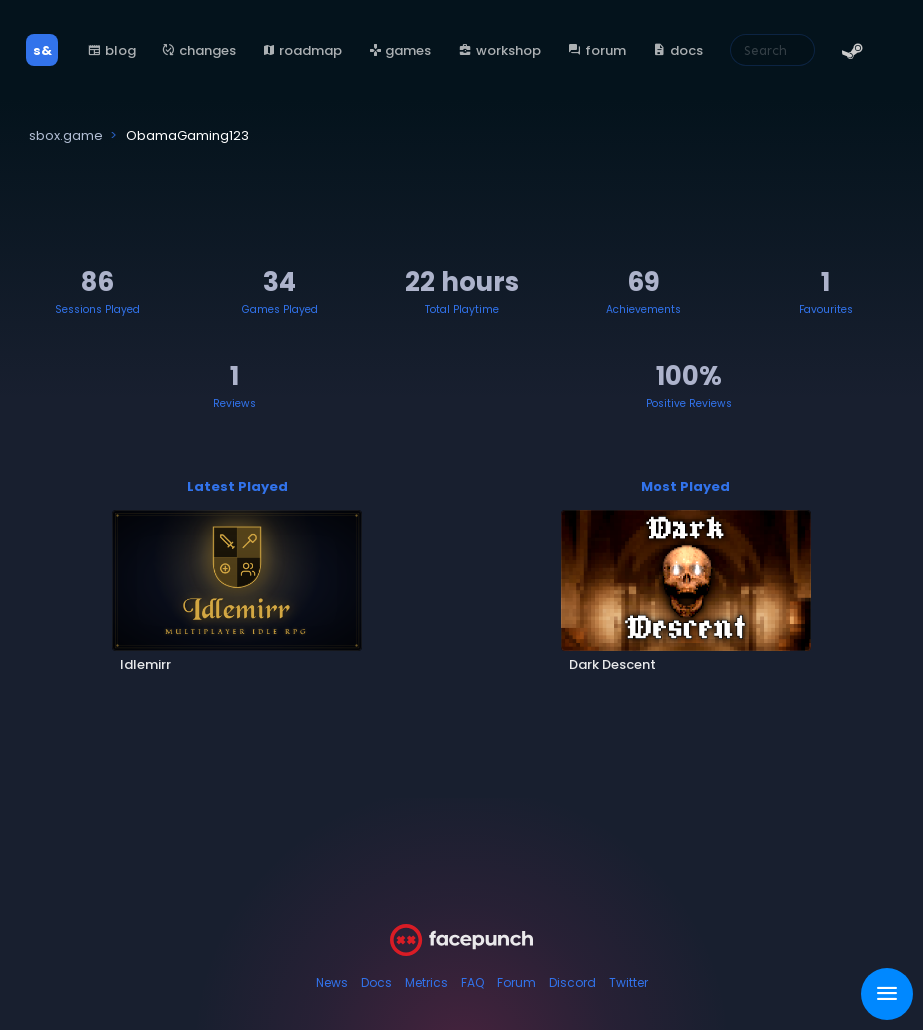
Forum (516, 982)
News (332, 982)
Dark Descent (612, 664)
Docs (376, 982)
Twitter (628, 982)
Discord (572, 982)
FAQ (472, 982)
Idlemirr (145, 664)
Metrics (426, 982)
